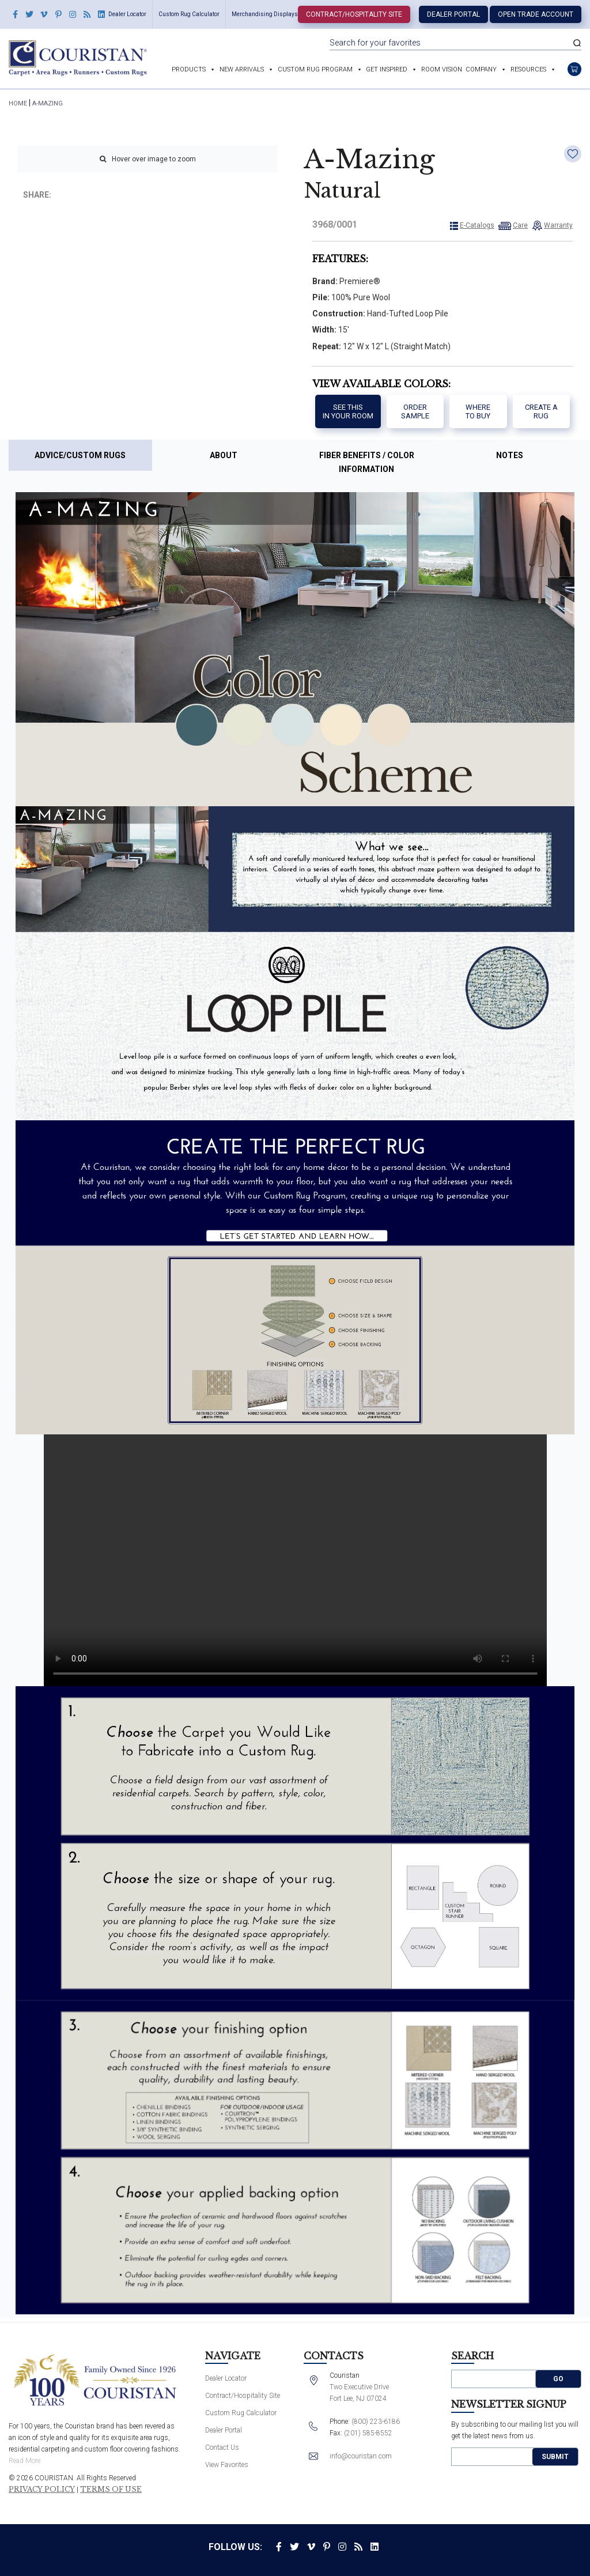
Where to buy (478, 412)
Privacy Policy (42, 2489)
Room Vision (441, 69)
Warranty (558, 225)
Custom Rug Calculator (189, 14)
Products (189, 69)
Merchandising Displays (265, 14)
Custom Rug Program (315, 69)
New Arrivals (242, 69)
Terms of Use (111, 2489)
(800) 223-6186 (375, 2422)
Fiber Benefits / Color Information (366, 462)
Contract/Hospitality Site (354, 14)
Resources (528, 69)
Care (520, 225)
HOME (18, 103)
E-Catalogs (477, 225)
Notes (509, 455)
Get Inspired (386, 69)
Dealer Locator (127, 14)
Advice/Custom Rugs (80, 455)
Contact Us (222, 2447)
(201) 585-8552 (368, 2433)
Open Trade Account (535, 14)
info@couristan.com (361, 2456)
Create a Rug (541, 412)
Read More (24, 2461)
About (223, 455)
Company (481, 69)
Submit (555, 2457)
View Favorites (226, 2465)
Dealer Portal (453, 14)
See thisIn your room (348, 412)
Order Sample (415, 412)
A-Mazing (47, 103)
